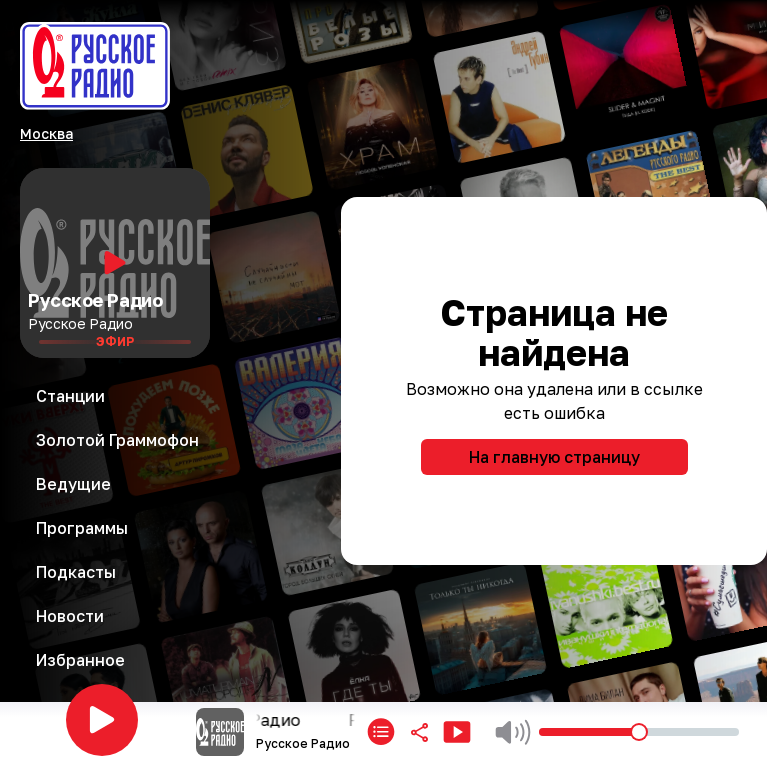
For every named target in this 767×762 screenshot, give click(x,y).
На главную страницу (554, 457)
